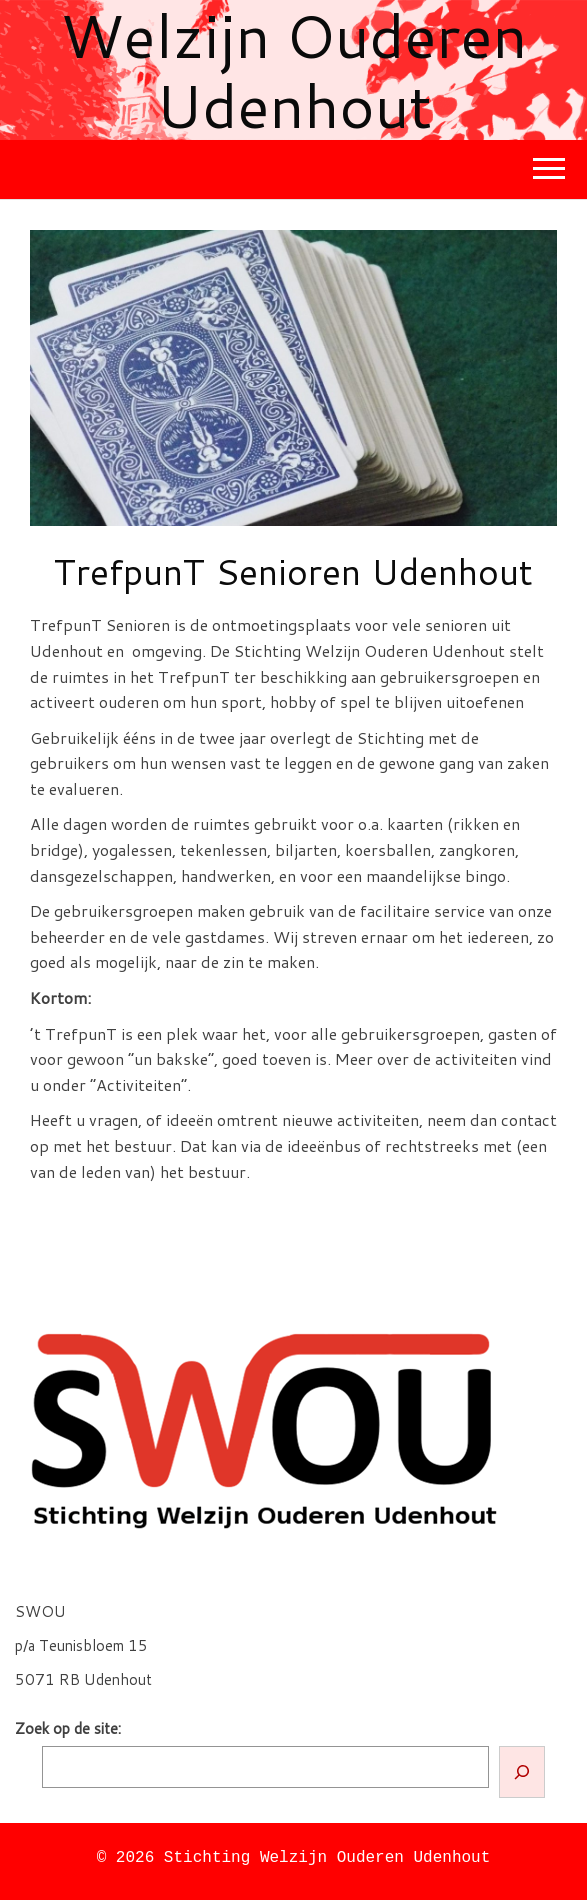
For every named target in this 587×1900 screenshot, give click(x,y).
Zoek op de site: (68, 1728)
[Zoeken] (522, 1772)
